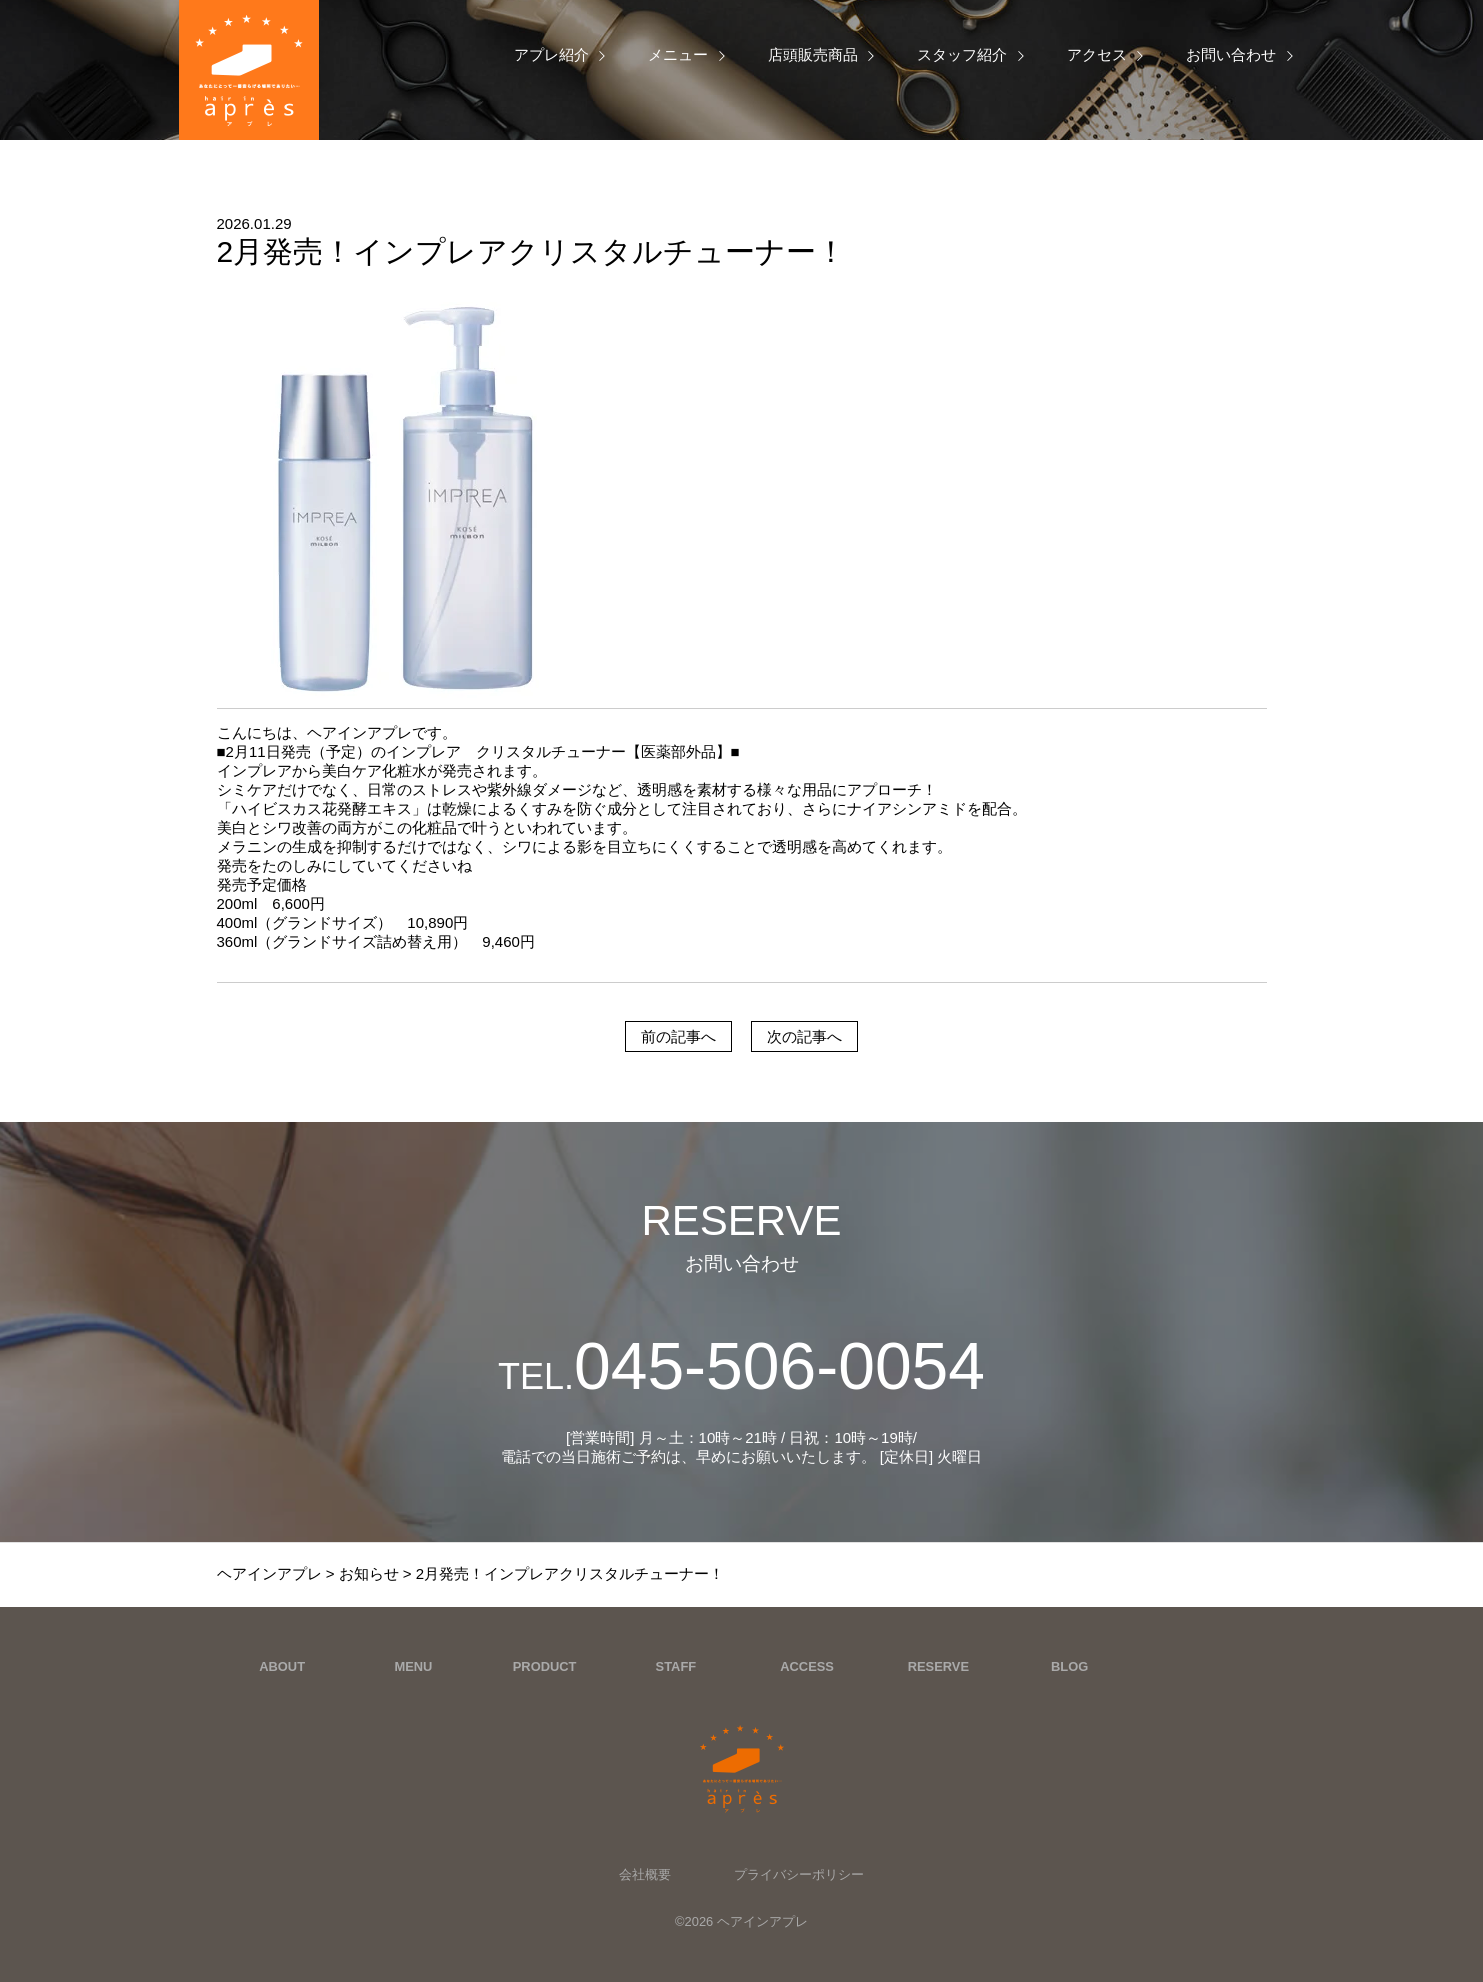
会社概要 (645, 1874)
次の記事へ (804, 1036)
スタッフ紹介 (962, 54)
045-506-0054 (741, 1366)
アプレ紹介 (551, 54)
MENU (413, 1666)
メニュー (678, 54)
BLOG (1069, 1666)
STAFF (676, 1666)
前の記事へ (678, 1036)
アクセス (1097, 54)
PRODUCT (545, 1666)
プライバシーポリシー (799, 1874)
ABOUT (282, 1666)
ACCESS (807, 1666)
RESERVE (938, 1666)
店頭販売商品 (813, 54)
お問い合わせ (1231, 54)
